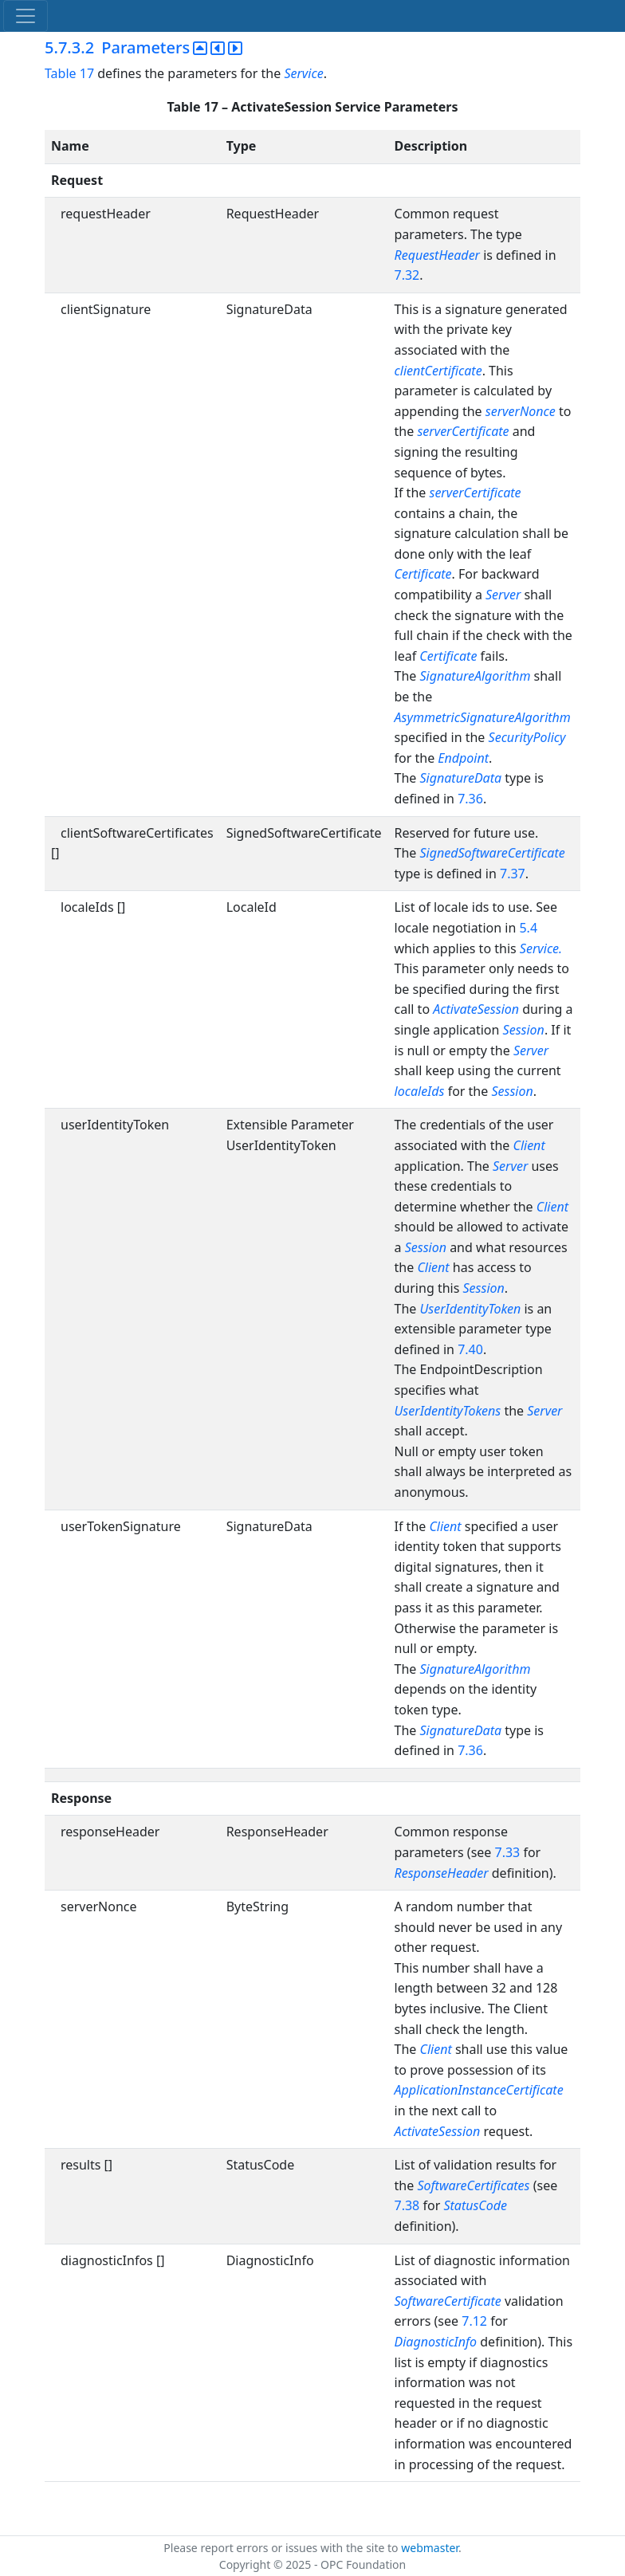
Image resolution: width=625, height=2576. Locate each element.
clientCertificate (438, 370)
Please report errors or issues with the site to (282, 2547)
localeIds (420, 1091)
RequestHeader (437, 255)
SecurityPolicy (527, 737)
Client (528, 1145)
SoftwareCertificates (473, 2185)
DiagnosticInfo (438, 2341)
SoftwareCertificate (448, 2301)
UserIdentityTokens (448, 1411)
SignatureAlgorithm (475, 676)
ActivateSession (476, 1009)
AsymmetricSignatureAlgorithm (483, 717)
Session (523, 1030)
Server (503, 594)
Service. (541, 948)
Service (303, 73)
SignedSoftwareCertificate (492, 853)
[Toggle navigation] (25, 16)
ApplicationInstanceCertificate (479, 2090)
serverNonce (520, 411)
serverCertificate (463, 431)
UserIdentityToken (470, 1308)
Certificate (423, 574)
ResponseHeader (442, 1873)
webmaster (429, 2547)
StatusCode (475, 2205)
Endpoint (463, 758)
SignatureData (461, 778)
